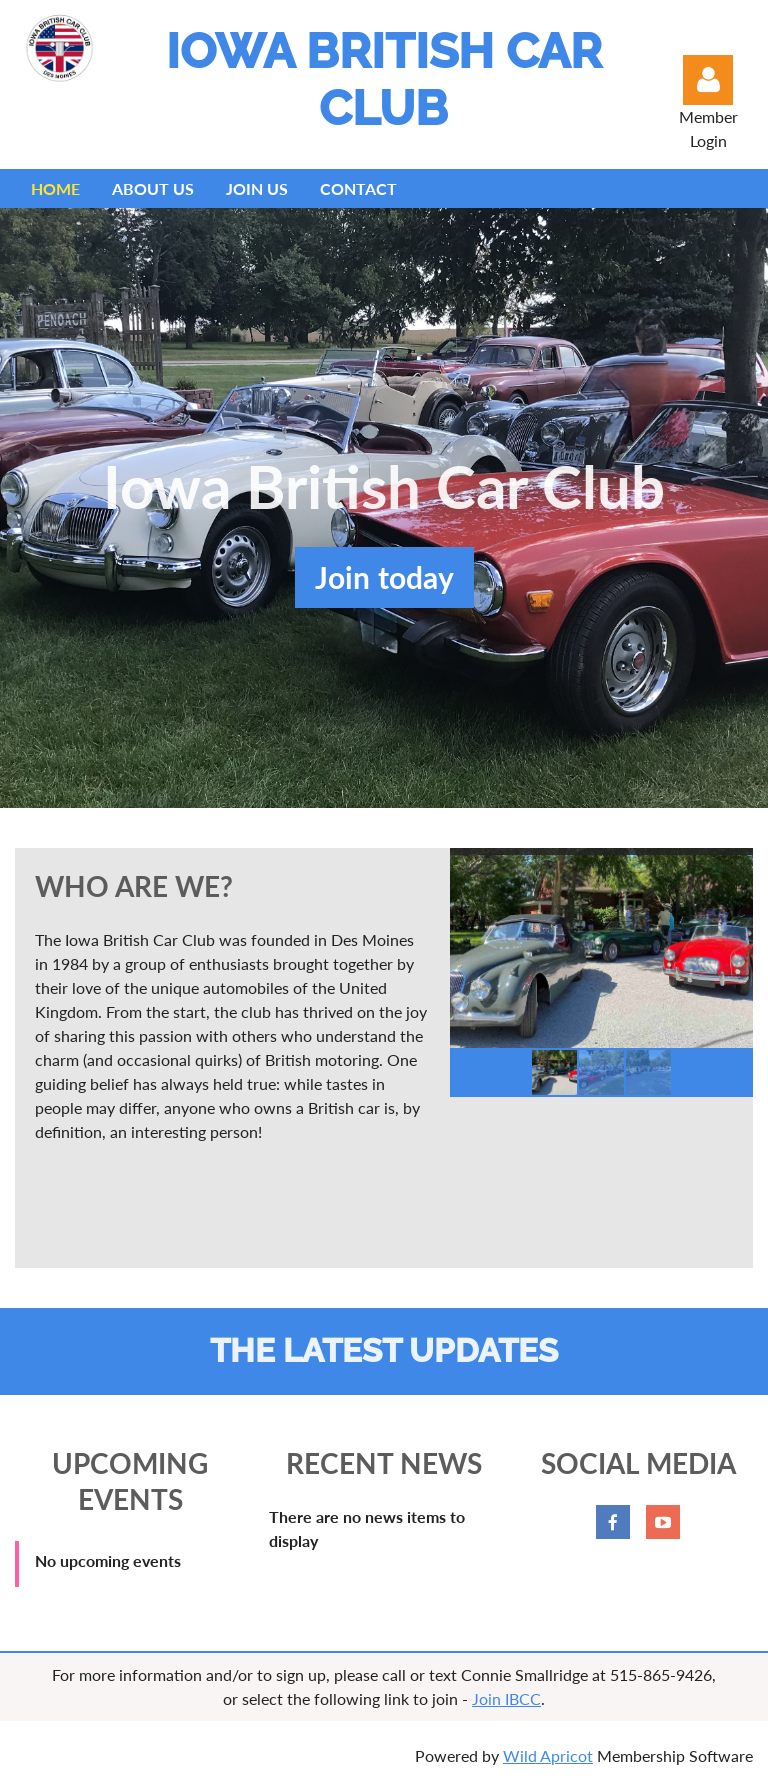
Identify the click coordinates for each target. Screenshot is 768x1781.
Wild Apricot (548, 1755)
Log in (708, 80)
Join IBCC (506, 1698)
